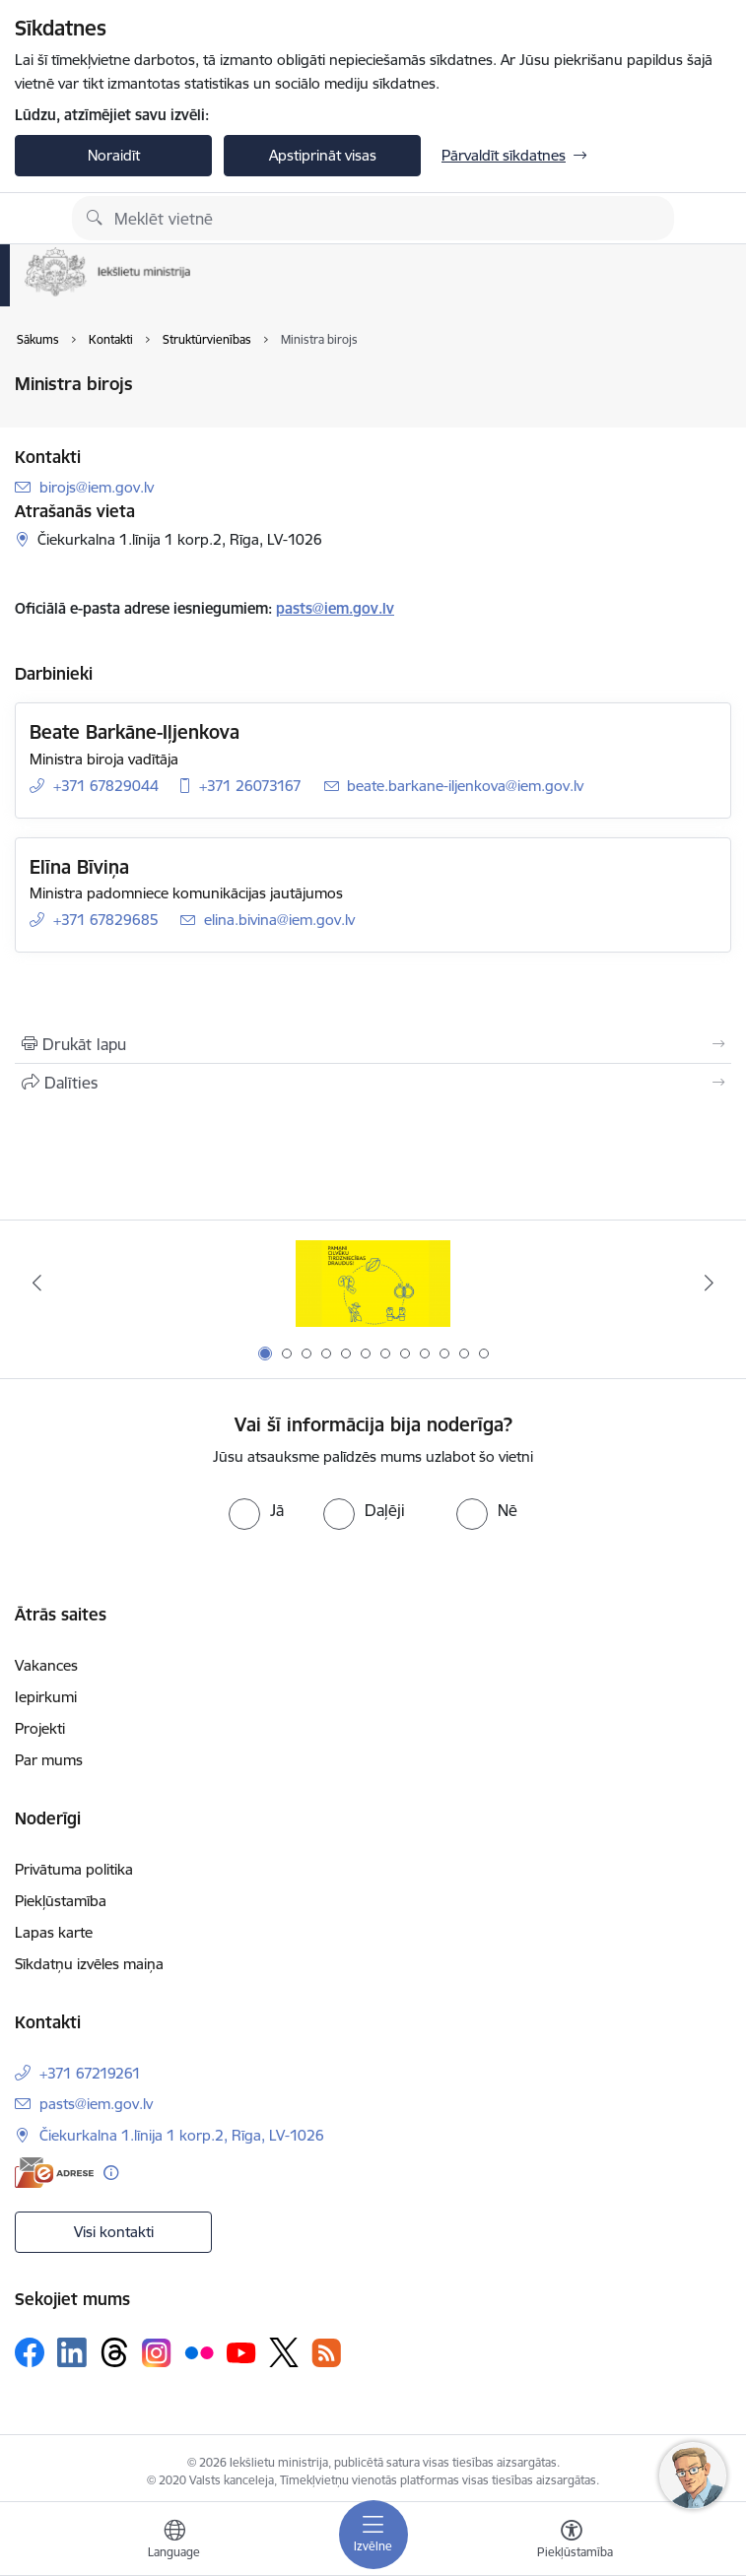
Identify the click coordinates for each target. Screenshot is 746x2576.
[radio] (256, 1510)
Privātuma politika (74, 1869)
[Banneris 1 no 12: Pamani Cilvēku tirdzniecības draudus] (373, 1283)
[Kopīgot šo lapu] (373, 1082)
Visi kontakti (114, 2231)
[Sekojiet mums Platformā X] (284, 2352)
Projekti (40, 1728)
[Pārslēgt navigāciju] (373, 2534)
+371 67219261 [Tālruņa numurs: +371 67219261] (90, 2073)
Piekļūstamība (60, 1900)
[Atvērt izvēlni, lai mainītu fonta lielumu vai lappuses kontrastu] (571, 2541)
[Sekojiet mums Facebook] (29, 2352)
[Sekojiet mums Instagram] (156, 2353)
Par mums (49, 1759)
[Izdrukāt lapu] (373, 1044)
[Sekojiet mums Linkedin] (72, 2352)
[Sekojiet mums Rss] (326, 2353)
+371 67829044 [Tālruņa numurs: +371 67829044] (106, 785)
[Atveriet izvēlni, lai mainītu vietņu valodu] (174, 2541)
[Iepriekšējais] (37, 1282)
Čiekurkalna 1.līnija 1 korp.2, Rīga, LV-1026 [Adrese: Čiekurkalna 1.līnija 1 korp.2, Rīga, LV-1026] (181, 2135)
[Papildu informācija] (110, 2172)
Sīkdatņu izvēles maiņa (89, 1963)
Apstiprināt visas (322, 155)
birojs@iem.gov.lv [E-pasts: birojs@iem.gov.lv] (96, 487)
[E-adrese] (54, 2172)
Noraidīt (114, 155)
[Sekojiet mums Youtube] (241, 2351)
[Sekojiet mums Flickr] (199, 2351)
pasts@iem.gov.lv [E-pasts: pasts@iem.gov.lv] (96, 2103)
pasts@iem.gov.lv (335, 608)
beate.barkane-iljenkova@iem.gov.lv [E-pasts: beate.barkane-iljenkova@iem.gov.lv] (465, 785)
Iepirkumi (46, 1696)
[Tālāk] (708, 1282)
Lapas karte (54, 1932)
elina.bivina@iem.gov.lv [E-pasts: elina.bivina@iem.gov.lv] (279, 919)
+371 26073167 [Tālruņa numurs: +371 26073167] (250, 785)
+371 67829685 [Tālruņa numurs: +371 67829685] (106, 919)
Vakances (46, 1665)
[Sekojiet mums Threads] (114, 2352)
